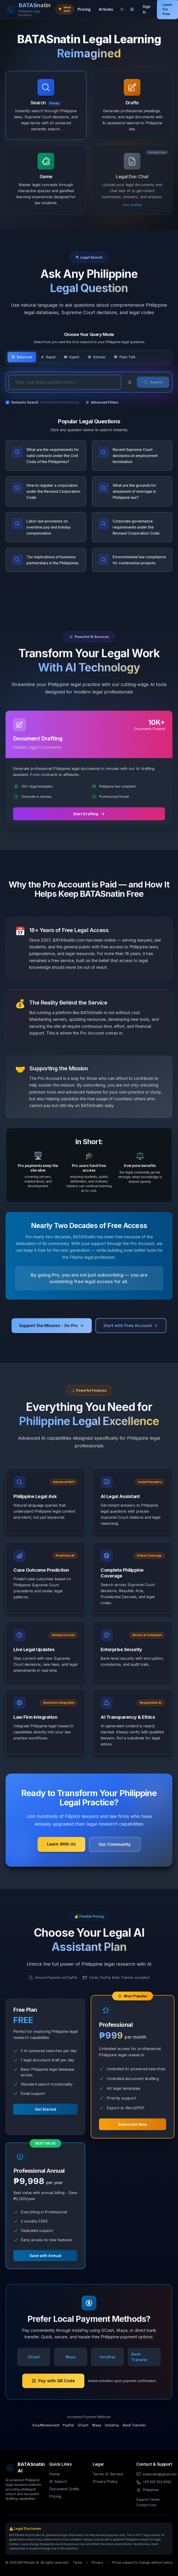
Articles (106, 9)
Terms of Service (108, 2474)
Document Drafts (64, 2489)
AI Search (58, 2481)
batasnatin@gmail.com (160, 2474)
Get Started (45, 2109)
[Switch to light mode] (122, 9)
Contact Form (146, 2505)
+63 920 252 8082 (157, 2482)
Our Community (115, 1844)
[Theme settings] (132, 9)
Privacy (97, 2562)
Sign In (146, 9)
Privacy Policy (105, 2481)
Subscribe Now (132, 2124)
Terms (77, 2562)
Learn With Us (61, 1844)
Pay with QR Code (53, 2380)
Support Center (148, 2499)
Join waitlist (132, 205)
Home (54, 2474)
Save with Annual (45, 2255)
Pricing (84, 9)
